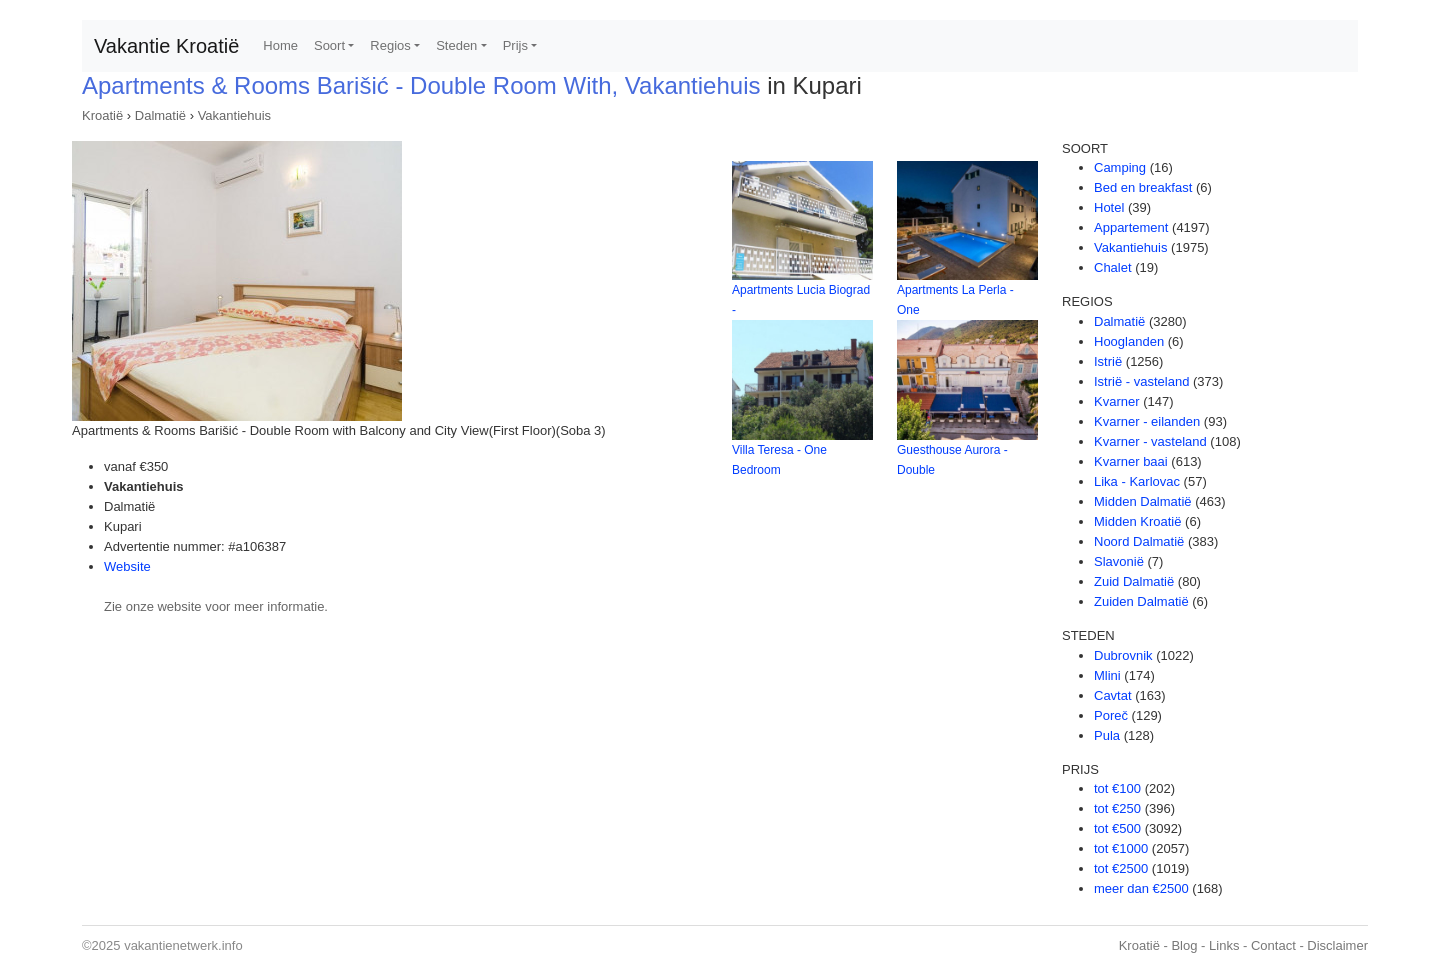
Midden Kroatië (1137, 521)
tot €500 (1117, 828)
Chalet (1113, 267)
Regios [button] (390, 45)
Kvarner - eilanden (1147, 421)
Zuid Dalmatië (1134, 581)
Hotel (1109, 207)
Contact (1273, 945)
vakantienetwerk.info (183, 945)
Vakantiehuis (234, 115)
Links (1224, 945)
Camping (1120, 167)
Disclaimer (1337, 945)
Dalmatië (160, 115)
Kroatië (102, 115)
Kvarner (1117, 401)
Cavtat (1113, 695)
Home (280, 45)
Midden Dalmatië (1143, 501)
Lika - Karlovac (1137, 481)
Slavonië (1119, 561)
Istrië (1108, 361)
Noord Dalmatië (1139, 541)
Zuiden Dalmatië (1141, 601)
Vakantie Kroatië (166, 46)
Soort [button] (329, 45)
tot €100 (1117, 788)
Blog (1184, 945)
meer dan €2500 (1141, 888)
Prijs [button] (515, 45)
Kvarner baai (1131, 461)
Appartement (1131, 227)
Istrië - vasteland (1141, 381)
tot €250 (1117, 808)
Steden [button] (456, 45)
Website (127, 566)
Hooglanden (1129, 341)
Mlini (1107, 675)
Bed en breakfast (1143, 187)
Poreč (1111, 715)
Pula (1107, 735)
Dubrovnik (1123, 655)
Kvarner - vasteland (1150, 441)
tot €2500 (1121, 868)
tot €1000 (1121, 848)
